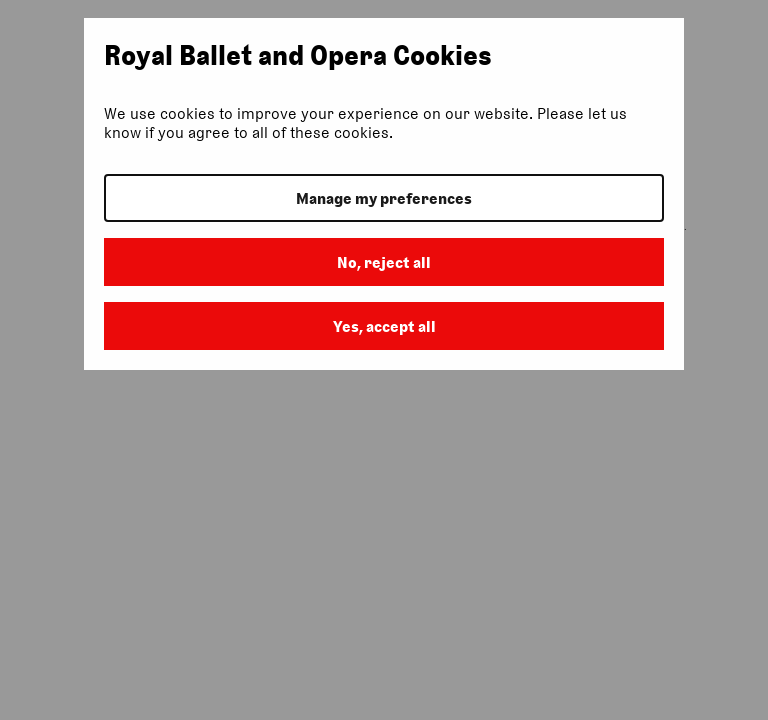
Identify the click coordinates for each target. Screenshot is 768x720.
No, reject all (384, 262)
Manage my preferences (384, 198)
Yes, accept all (384, 326)
